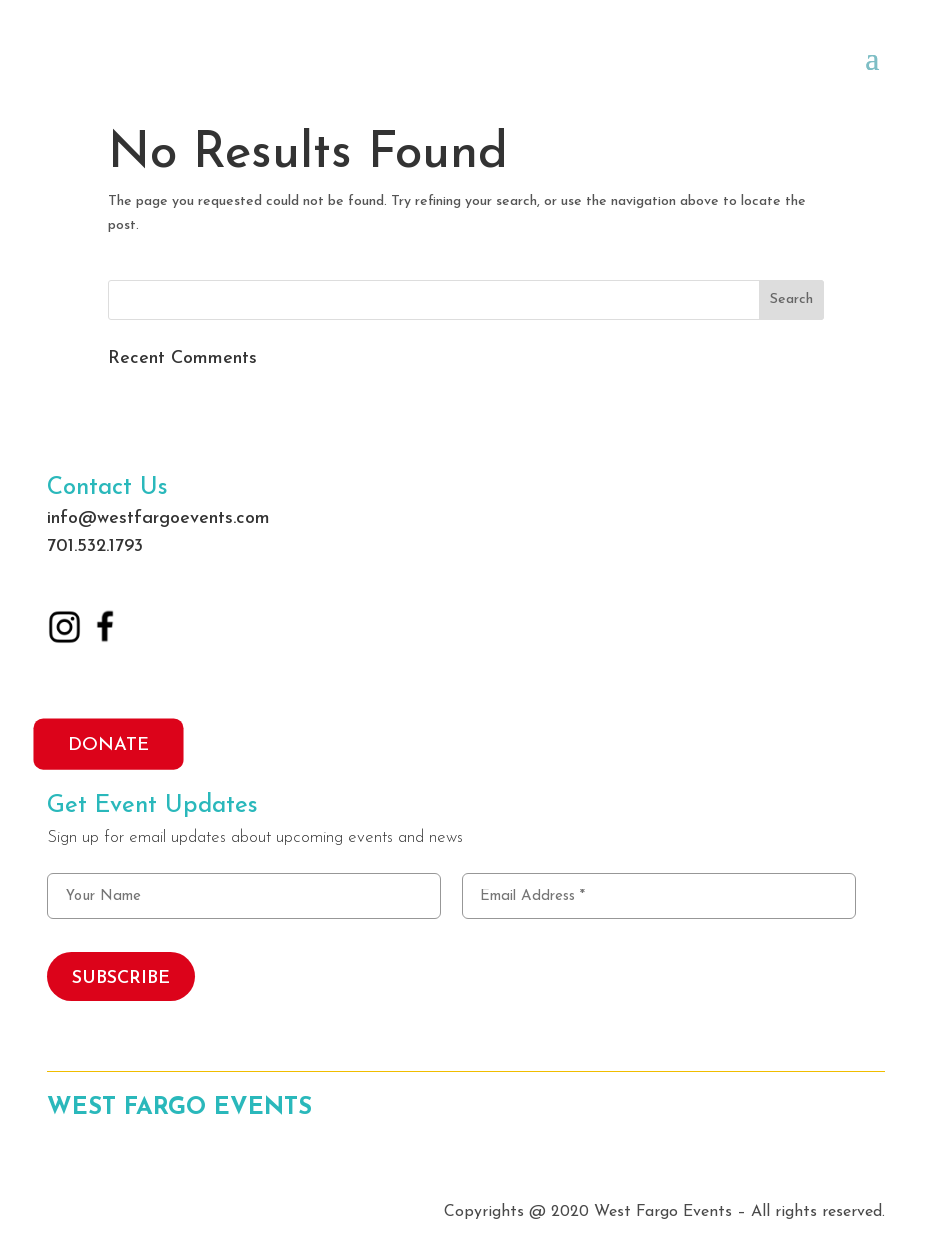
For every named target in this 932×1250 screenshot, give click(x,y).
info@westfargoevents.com (158, 518)
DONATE (108, 745)
